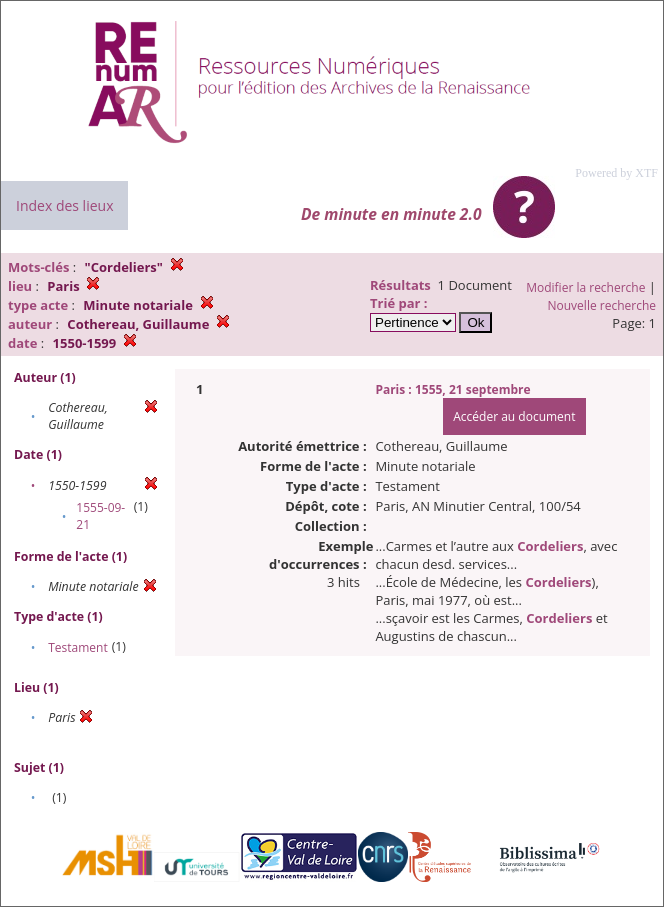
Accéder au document (514, 416)
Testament (78, 647)
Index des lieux (64, 205)
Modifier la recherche (585, 287)
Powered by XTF (616, 173)
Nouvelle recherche (602, 305)
